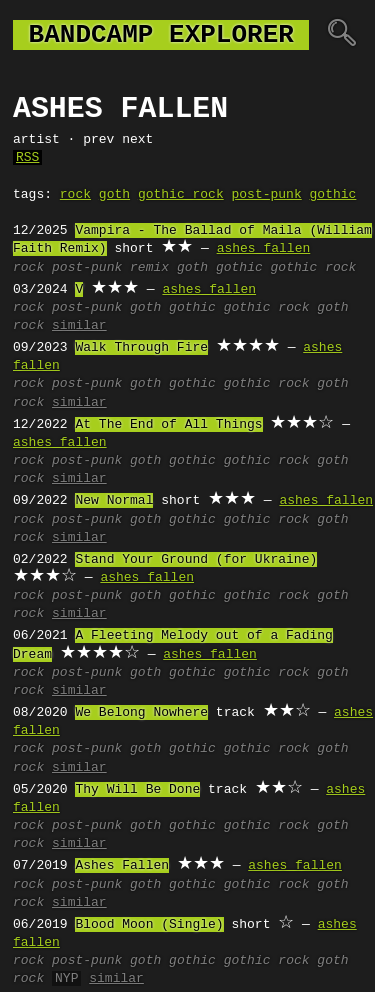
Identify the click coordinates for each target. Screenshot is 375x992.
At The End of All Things (168, 425)
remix (149, 268)
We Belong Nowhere (141, 713)
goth (114, 195)
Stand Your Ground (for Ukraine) (196, 560)
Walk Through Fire (141, 348)
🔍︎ (341, 35)
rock (75, 195)
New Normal (114, 501)
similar (79, 326)
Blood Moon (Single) (149, 925)
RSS (27, 158)
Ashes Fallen (122, 866)
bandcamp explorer (161, 35)
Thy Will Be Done (137, 790)
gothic (332, 195)
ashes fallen (264, 249)
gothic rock (181, 195)
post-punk (266, 195)
